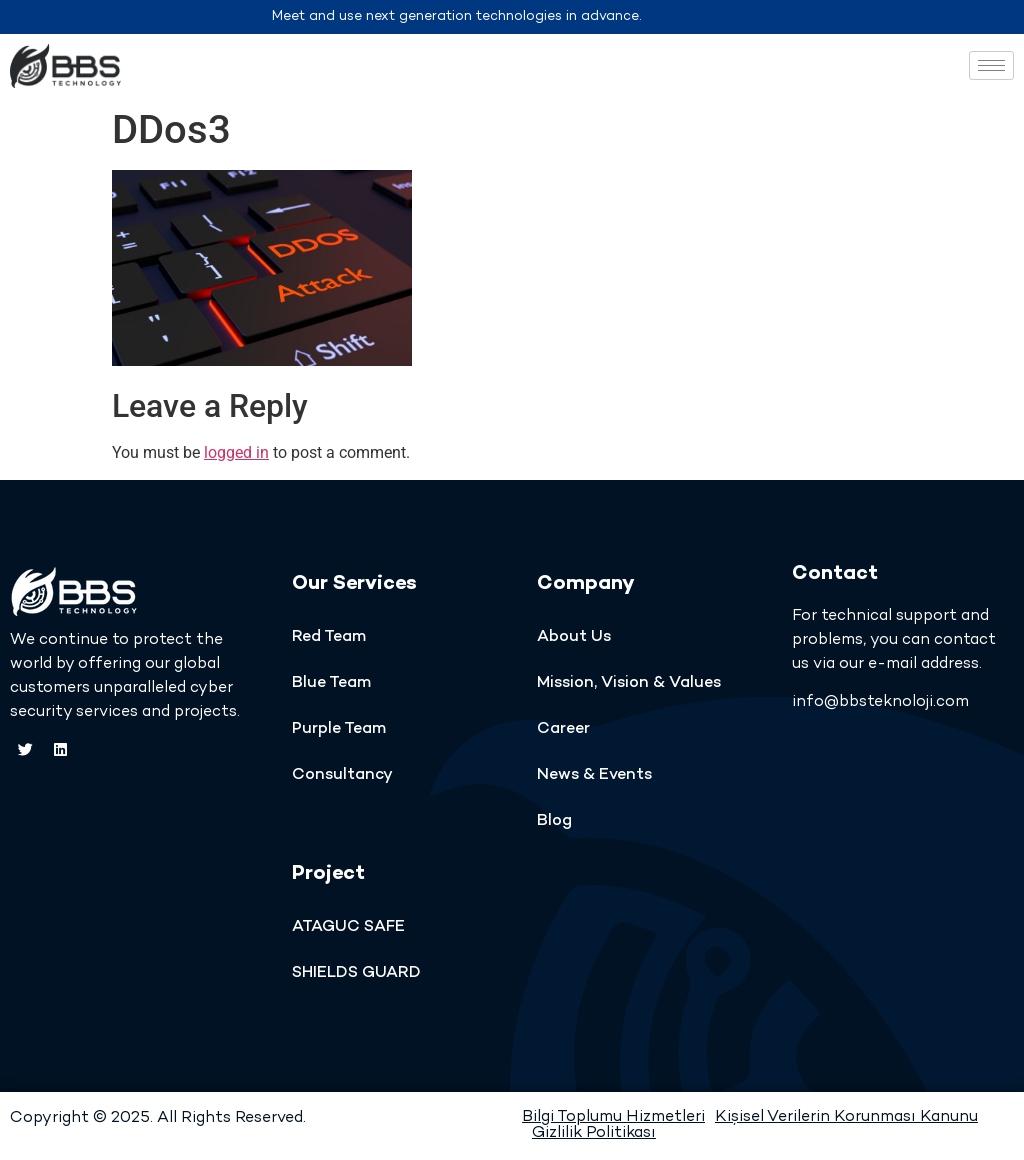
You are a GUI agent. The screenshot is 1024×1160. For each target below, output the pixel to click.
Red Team (329, 637)
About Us (574, 637)
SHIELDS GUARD (356, 973)
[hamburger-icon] (991, 65)
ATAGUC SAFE (348, 927)
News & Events (594, 775)
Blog (554, 821)
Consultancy (342, 775)
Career (563, 729)
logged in (236, 452)
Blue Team (331, 683)
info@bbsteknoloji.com (880, 702)
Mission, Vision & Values (629, 683)
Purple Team (339, 729)
